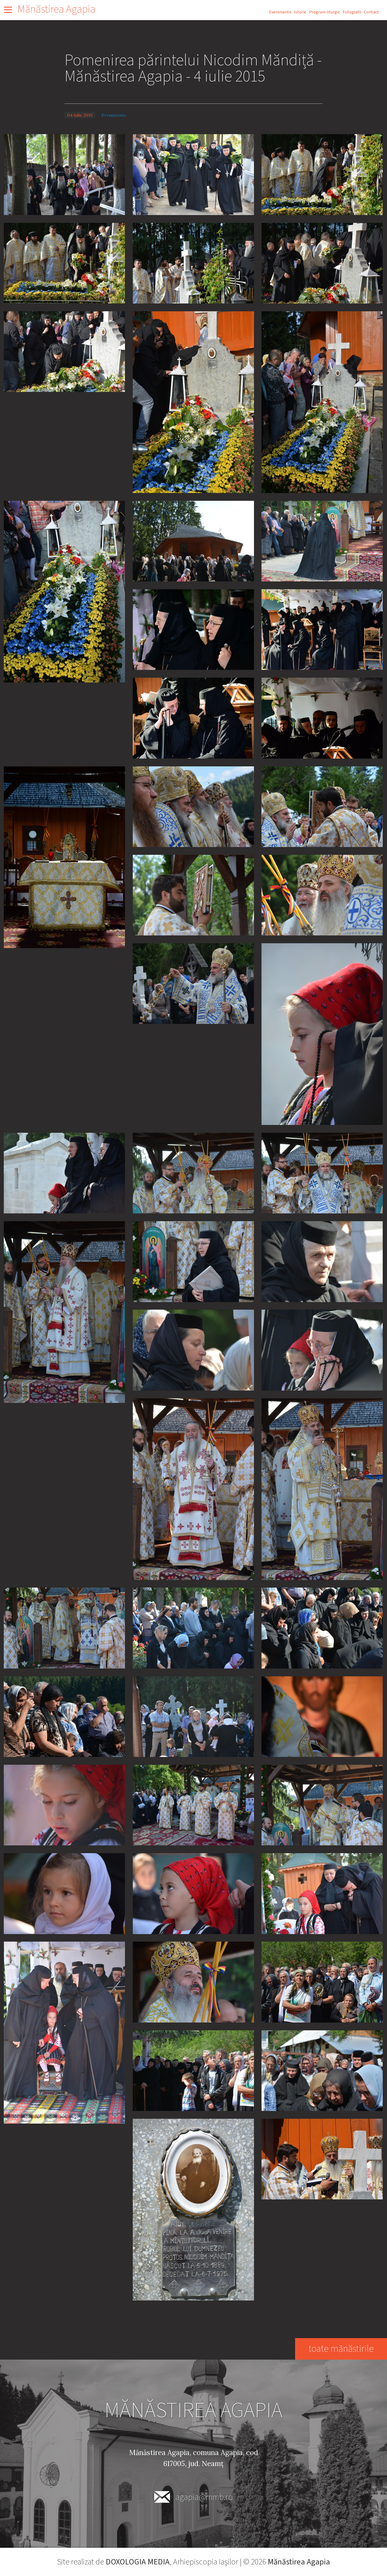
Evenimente (280, 12)
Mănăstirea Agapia (56, 9)
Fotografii (352, 12)
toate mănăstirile (341, 2349)
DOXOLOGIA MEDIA (137, 2562)
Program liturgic (324, 12)
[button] (64, 174)
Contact (371, 12)
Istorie (300, 12)
